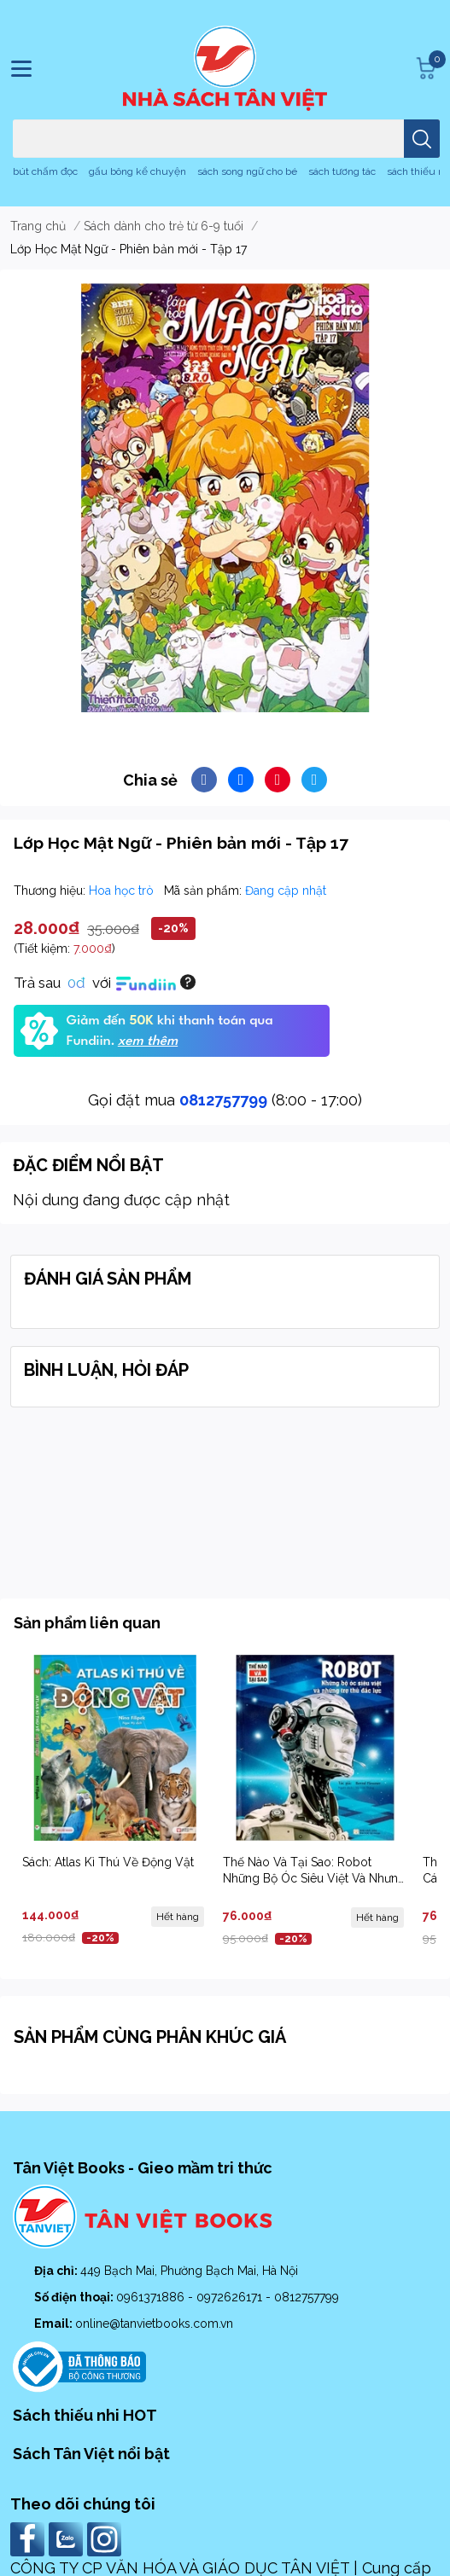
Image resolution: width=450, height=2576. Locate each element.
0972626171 (231, 2297)
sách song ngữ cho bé (247, 171)
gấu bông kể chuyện (137, 171)
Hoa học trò (123, 890)
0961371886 (152, 2297)
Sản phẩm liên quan (87, 1623)
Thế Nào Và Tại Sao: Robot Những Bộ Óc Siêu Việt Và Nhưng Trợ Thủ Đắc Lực (314, 1878)
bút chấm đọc (45, 171)
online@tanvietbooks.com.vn (154, 2323)
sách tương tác (342, 171)
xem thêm (148, 1041)
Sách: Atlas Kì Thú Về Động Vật (108, 1862)
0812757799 (223, 1100)
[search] (422, 138)
